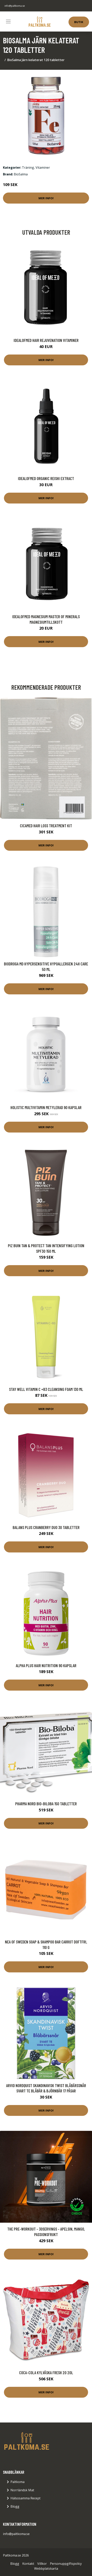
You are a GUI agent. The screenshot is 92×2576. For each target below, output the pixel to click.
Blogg (14, 2506)
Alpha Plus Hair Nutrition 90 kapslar (46, 1665)
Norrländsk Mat (22, 2490)
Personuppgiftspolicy (66, 2563)
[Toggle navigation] (8, 21)
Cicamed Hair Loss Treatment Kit (46, 825)
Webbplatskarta (46, 2568)
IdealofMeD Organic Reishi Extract (46, 478)
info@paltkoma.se (15, 5)
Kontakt (28, 2563)
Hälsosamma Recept (25, 2498)
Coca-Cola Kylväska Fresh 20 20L (46, 2372)
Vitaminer (43, 167)
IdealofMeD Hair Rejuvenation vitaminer (46, 340)
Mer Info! (46, 198)
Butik (78, 22)
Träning (28, 167)
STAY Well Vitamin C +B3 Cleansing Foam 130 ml (46, 1389)
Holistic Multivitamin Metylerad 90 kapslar (46, 1107)
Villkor (42, 2563)
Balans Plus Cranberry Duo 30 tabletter (46, 1527)
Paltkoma (17, 2482)
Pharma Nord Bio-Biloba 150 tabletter (46, 1803)
